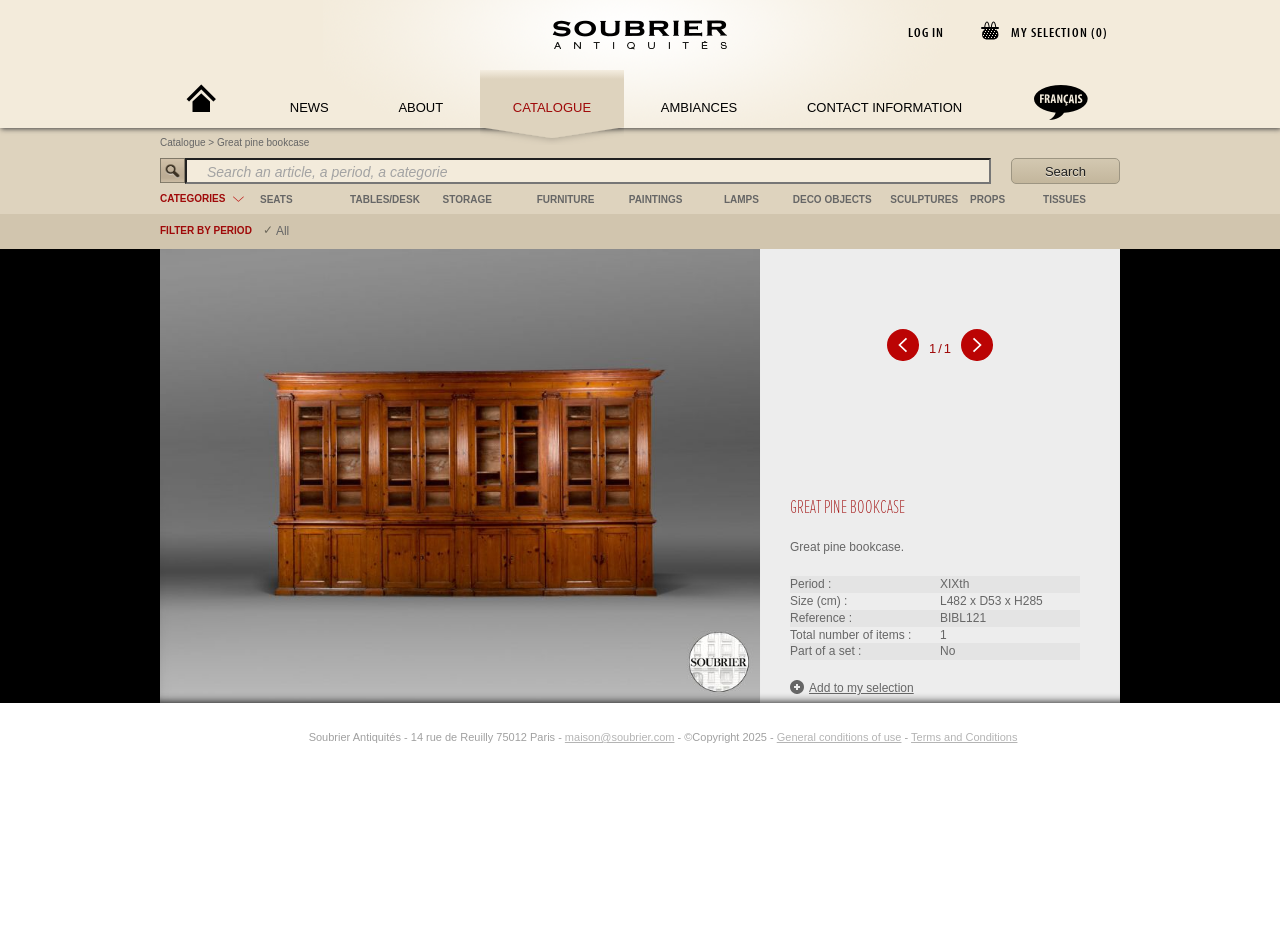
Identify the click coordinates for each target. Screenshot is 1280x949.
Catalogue (552, 107)
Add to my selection (852, 687)
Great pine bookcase (263, 142)
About (420, 107)
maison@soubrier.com (620, 737)
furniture (566, 199)
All (282, 231)
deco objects (832, 199)
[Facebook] (273, 737)
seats (276, 199)
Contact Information (884, 107)
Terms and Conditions (964, 737)
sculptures (924, 199)
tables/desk (385, 199)
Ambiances (699, 107)
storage (467, 199)
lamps (741, 199)
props (987, 199)
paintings (656, 199)
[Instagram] (296, 737)
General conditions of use (839, 737)
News (309, 107)
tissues (1064, 199)
